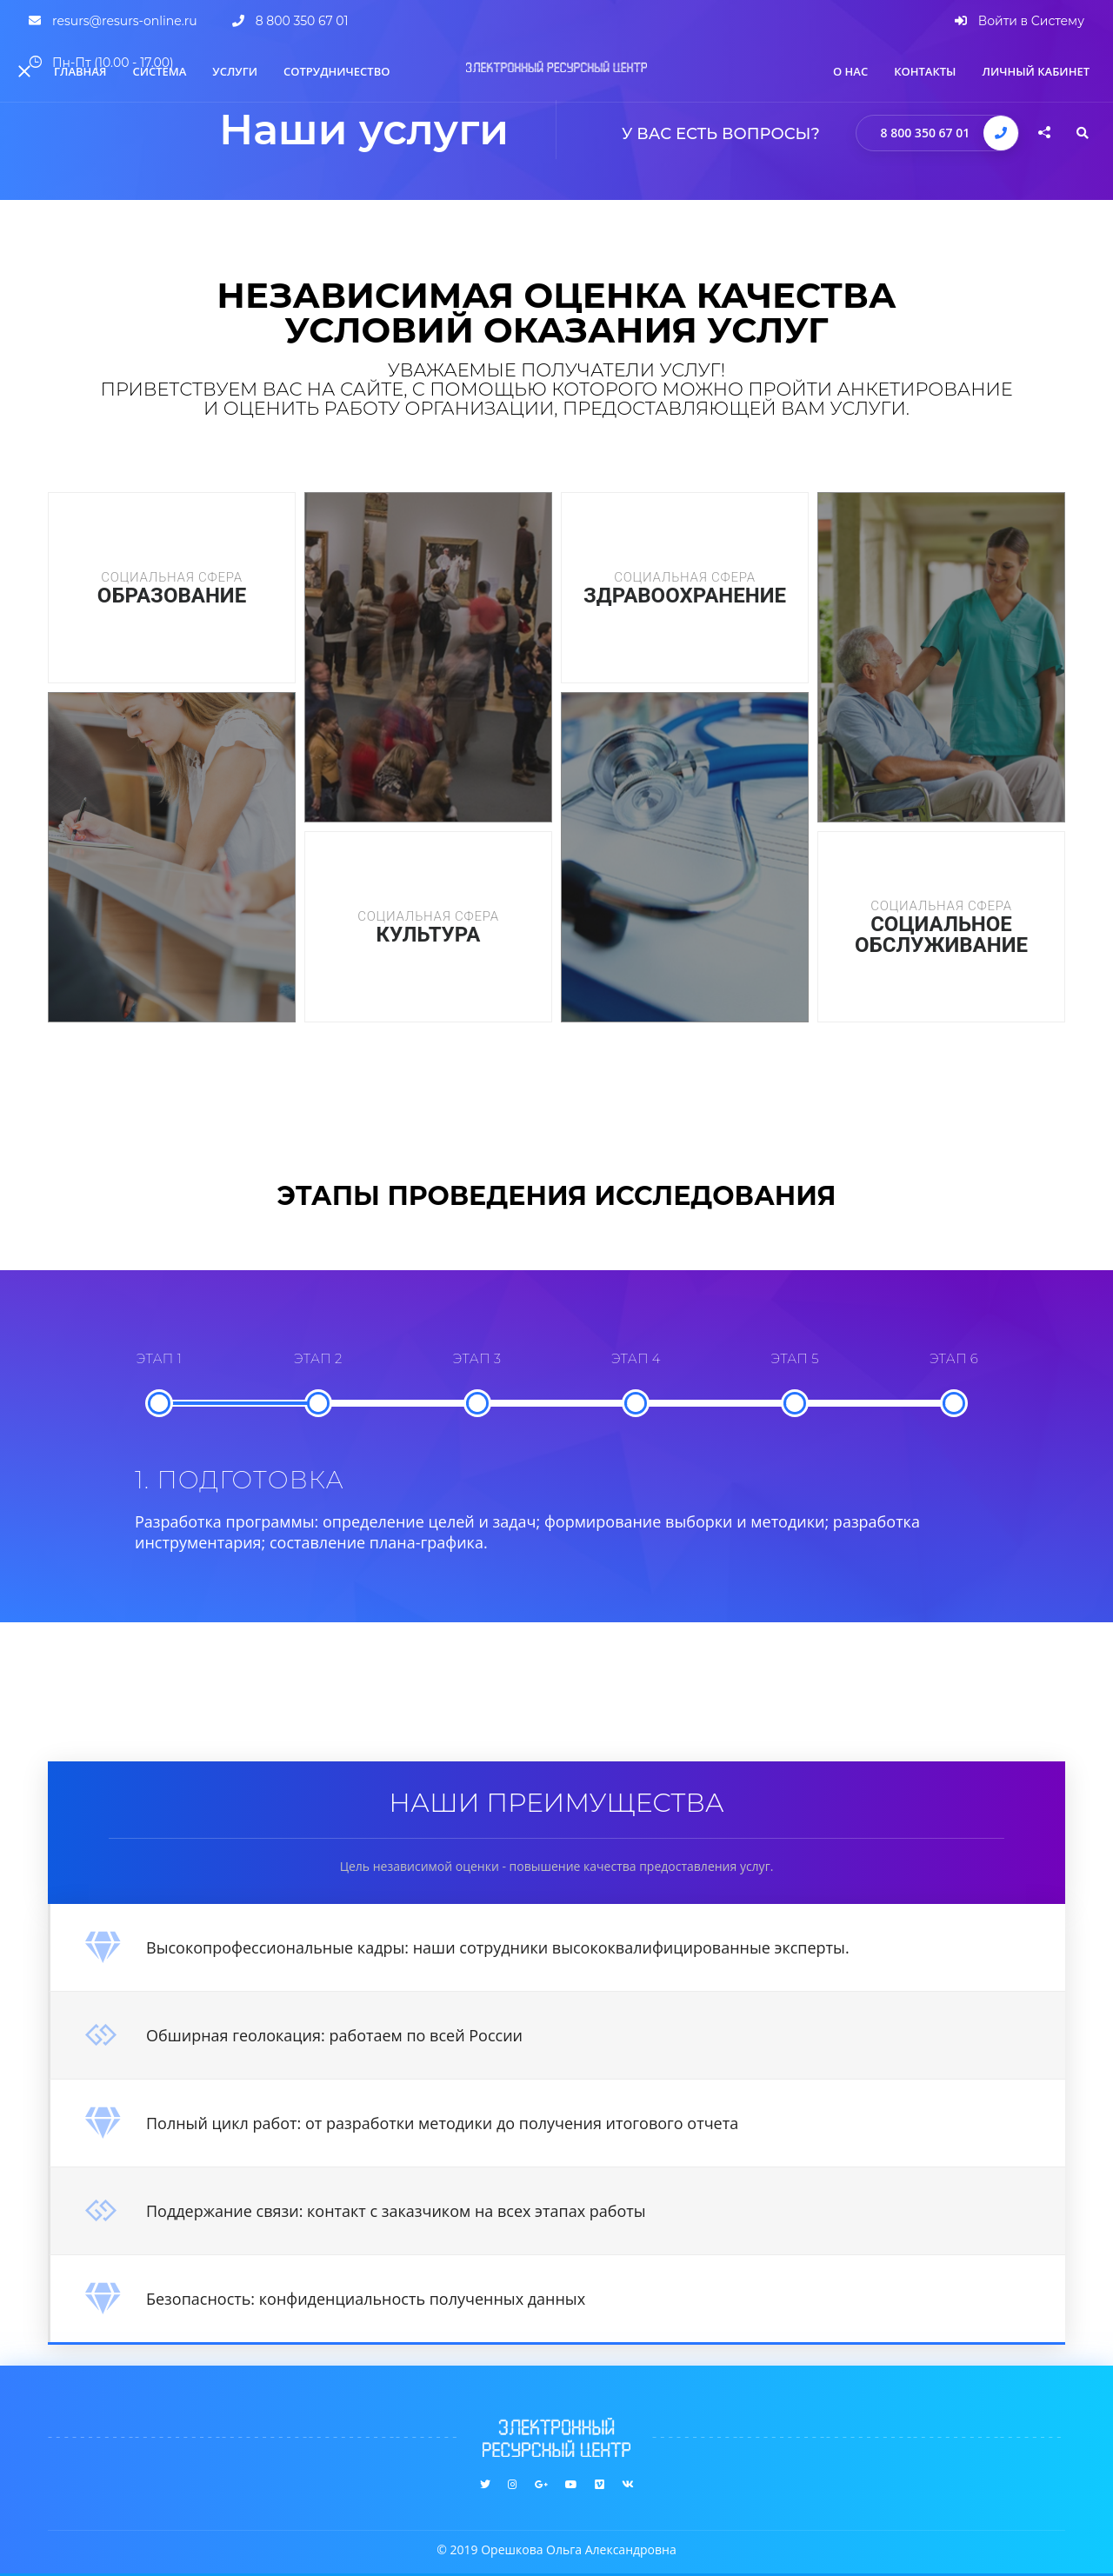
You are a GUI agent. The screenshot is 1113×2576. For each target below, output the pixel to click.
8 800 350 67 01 (925, 132)
